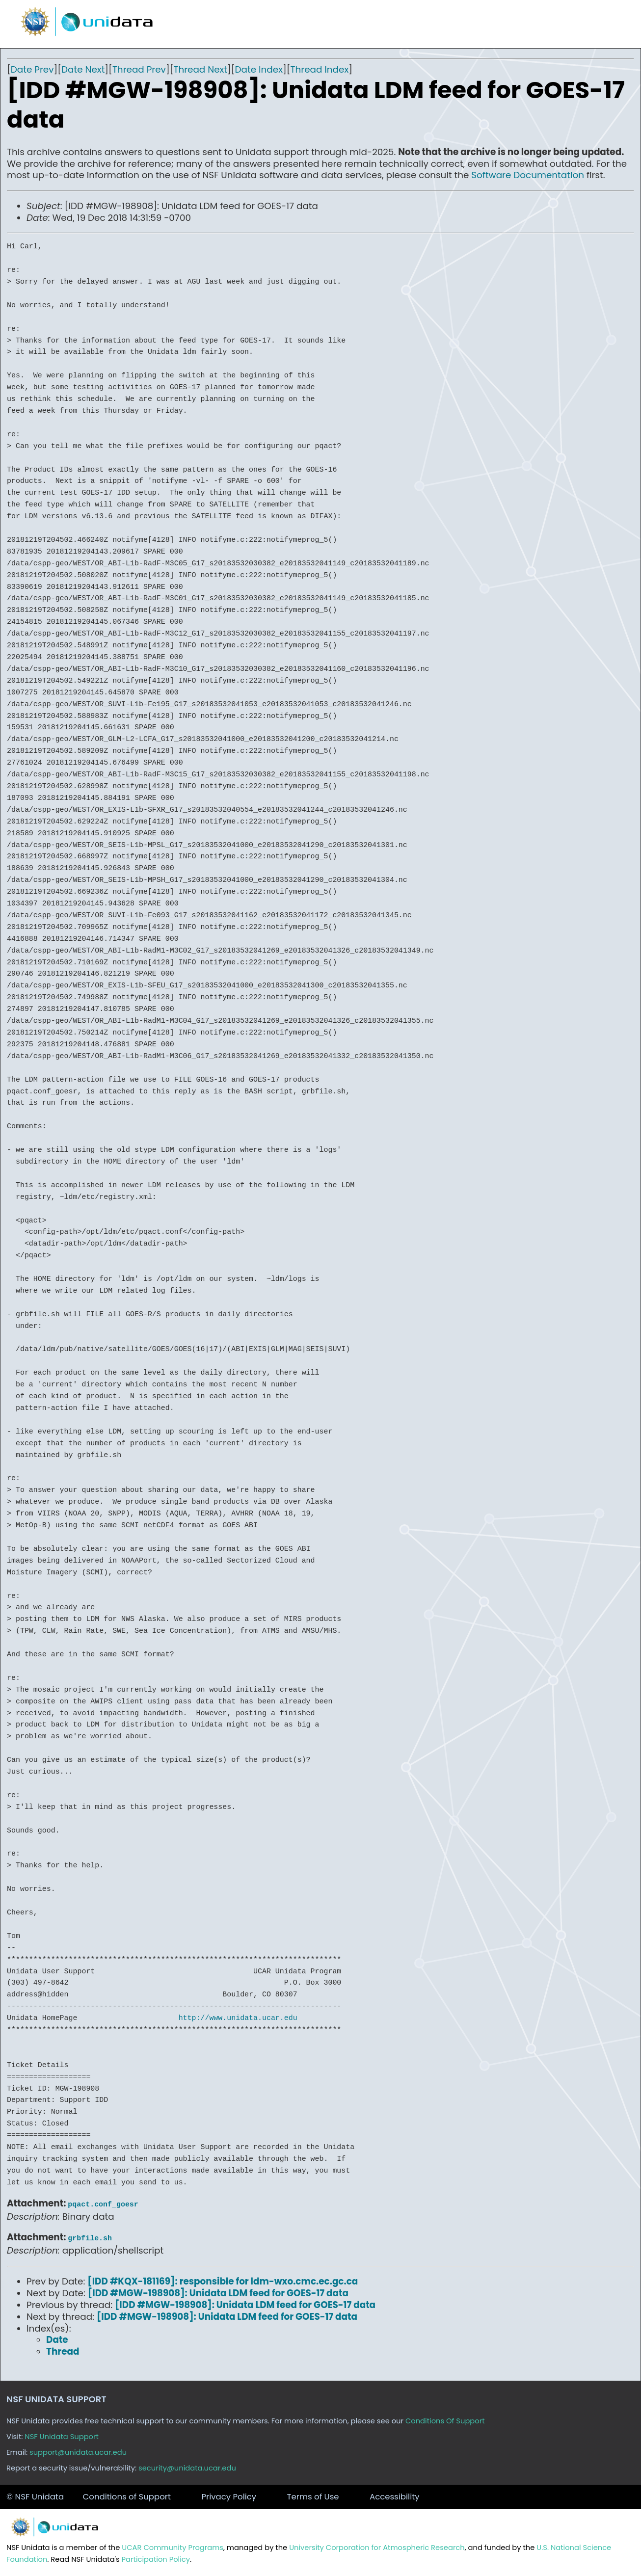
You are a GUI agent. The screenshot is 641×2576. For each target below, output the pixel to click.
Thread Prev (139, 69)
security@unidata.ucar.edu (187, 2468)
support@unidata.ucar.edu (78, 2452)
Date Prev (32, 69)
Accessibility (395, 2496)
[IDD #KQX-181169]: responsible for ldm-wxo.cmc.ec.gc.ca (222, 2279)
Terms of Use (313, 2496)
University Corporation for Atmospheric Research (377, 2547)
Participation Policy (156, 2559)
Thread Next (200, 69)
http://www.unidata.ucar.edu (238, 2018)
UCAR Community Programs (172, 2547)
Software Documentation (527, 175)
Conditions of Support (127, 2496)
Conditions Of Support (445, 2421)
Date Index (259, 69)
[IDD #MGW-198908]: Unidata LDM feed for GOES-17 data (218, 2291)
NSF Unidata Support (62, 2437)
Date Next (83, 69)
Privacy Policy (228, 2496)
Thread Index (320, 69)
